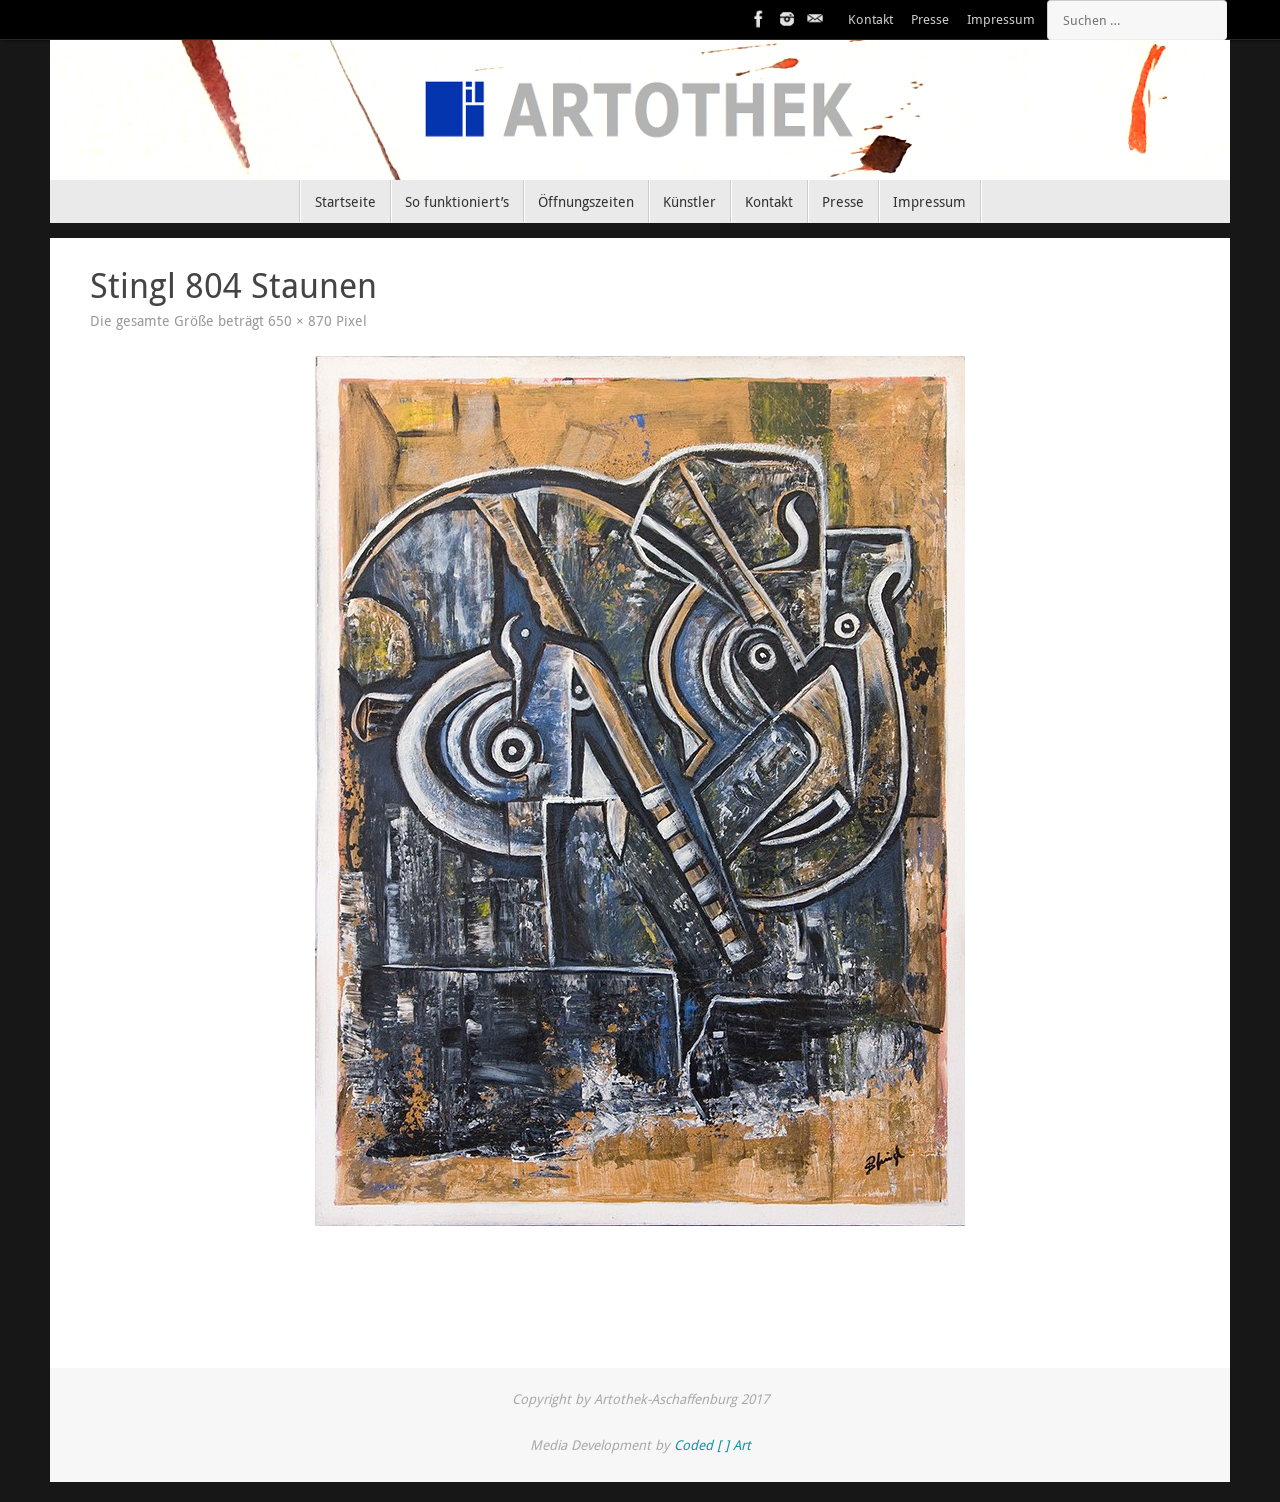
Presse (930, 19)
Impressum (1001, 19)
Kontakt (870, 19)
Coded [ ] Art (712, 1445)
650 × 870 (300, 321)
